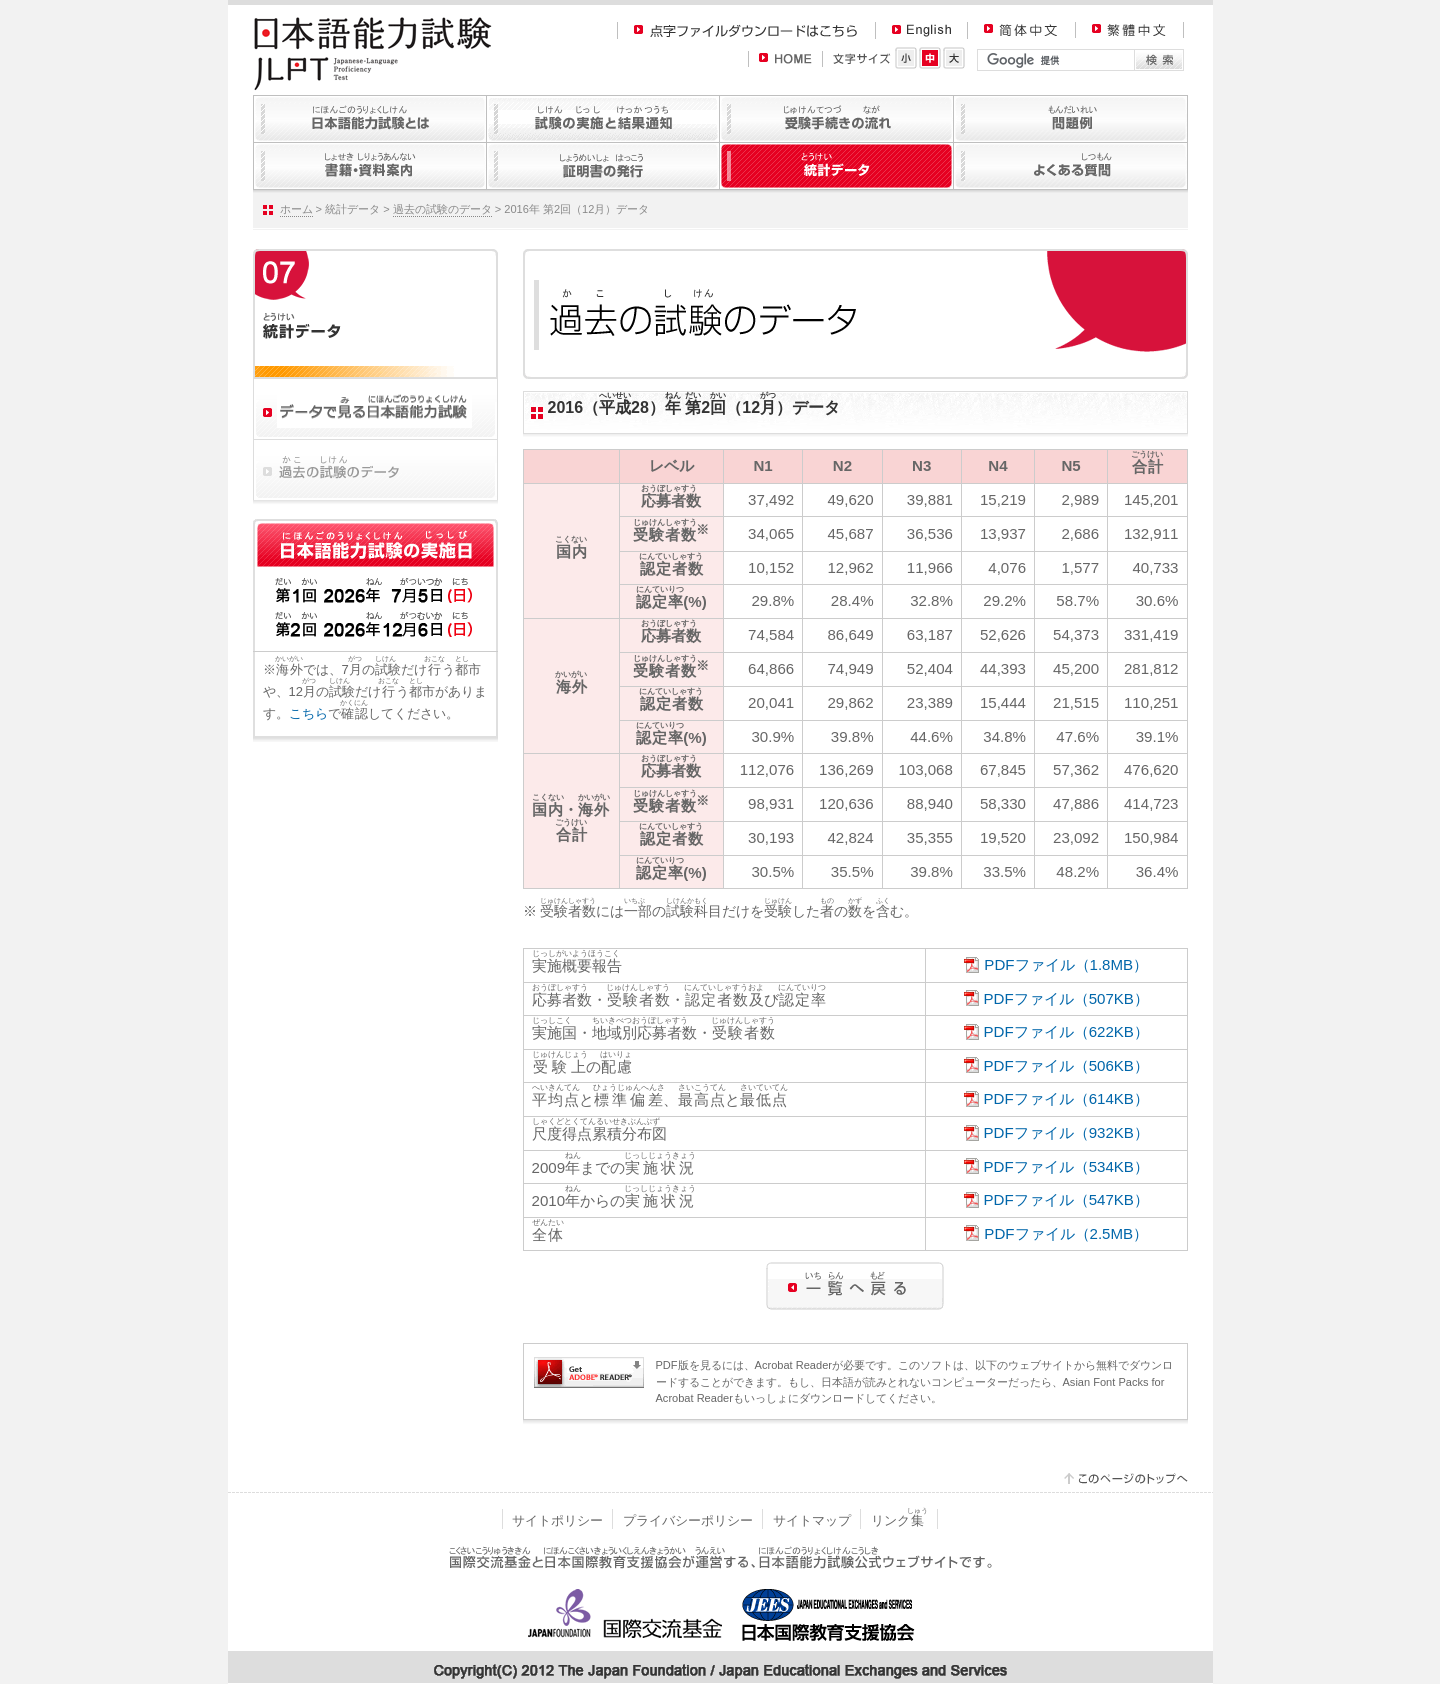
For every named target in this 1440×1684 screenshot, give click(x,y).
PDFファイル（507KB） (1066, 998)
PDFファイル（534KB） (1066, 1166)
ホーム (296, 209)
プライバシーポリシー (688, 1520)
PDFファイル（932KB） (1066, 1132)
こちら (308, 713)
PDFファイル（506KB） (1066, 1065)
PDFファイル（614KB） (1066, 1098)
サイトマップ (812, 1520)
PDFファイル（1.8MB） (1066, 964)
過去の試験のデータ (442, 209)
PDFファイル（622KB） (1066, 1031)
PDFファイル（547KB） (1066, 1199)
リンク (899, 1520)
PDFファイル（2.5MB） (1066, 1233)
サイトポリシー (557, 1520)
